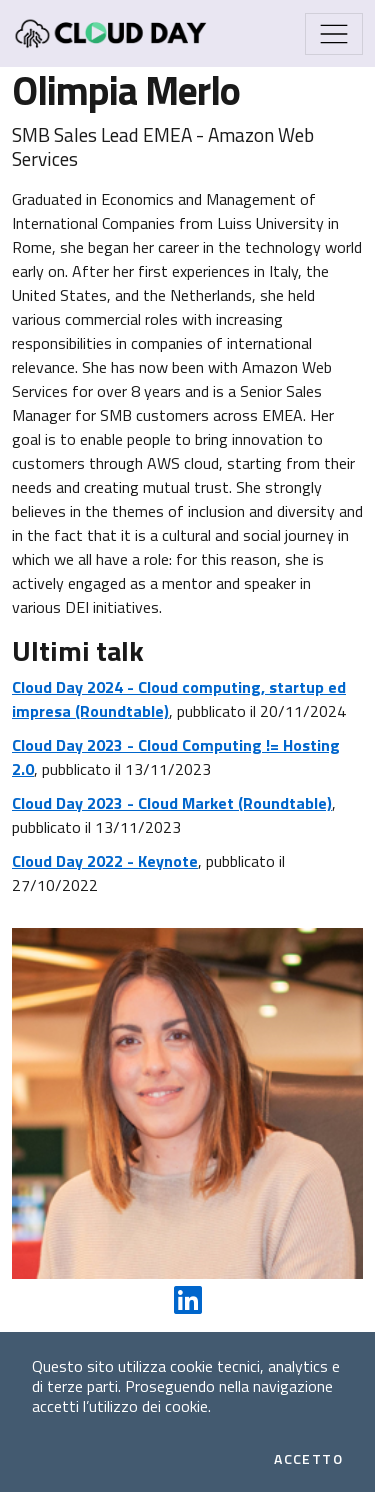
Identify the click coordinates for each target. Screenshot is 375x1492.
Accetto (308, 1459)
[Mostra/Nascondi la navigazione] (334, 34)
